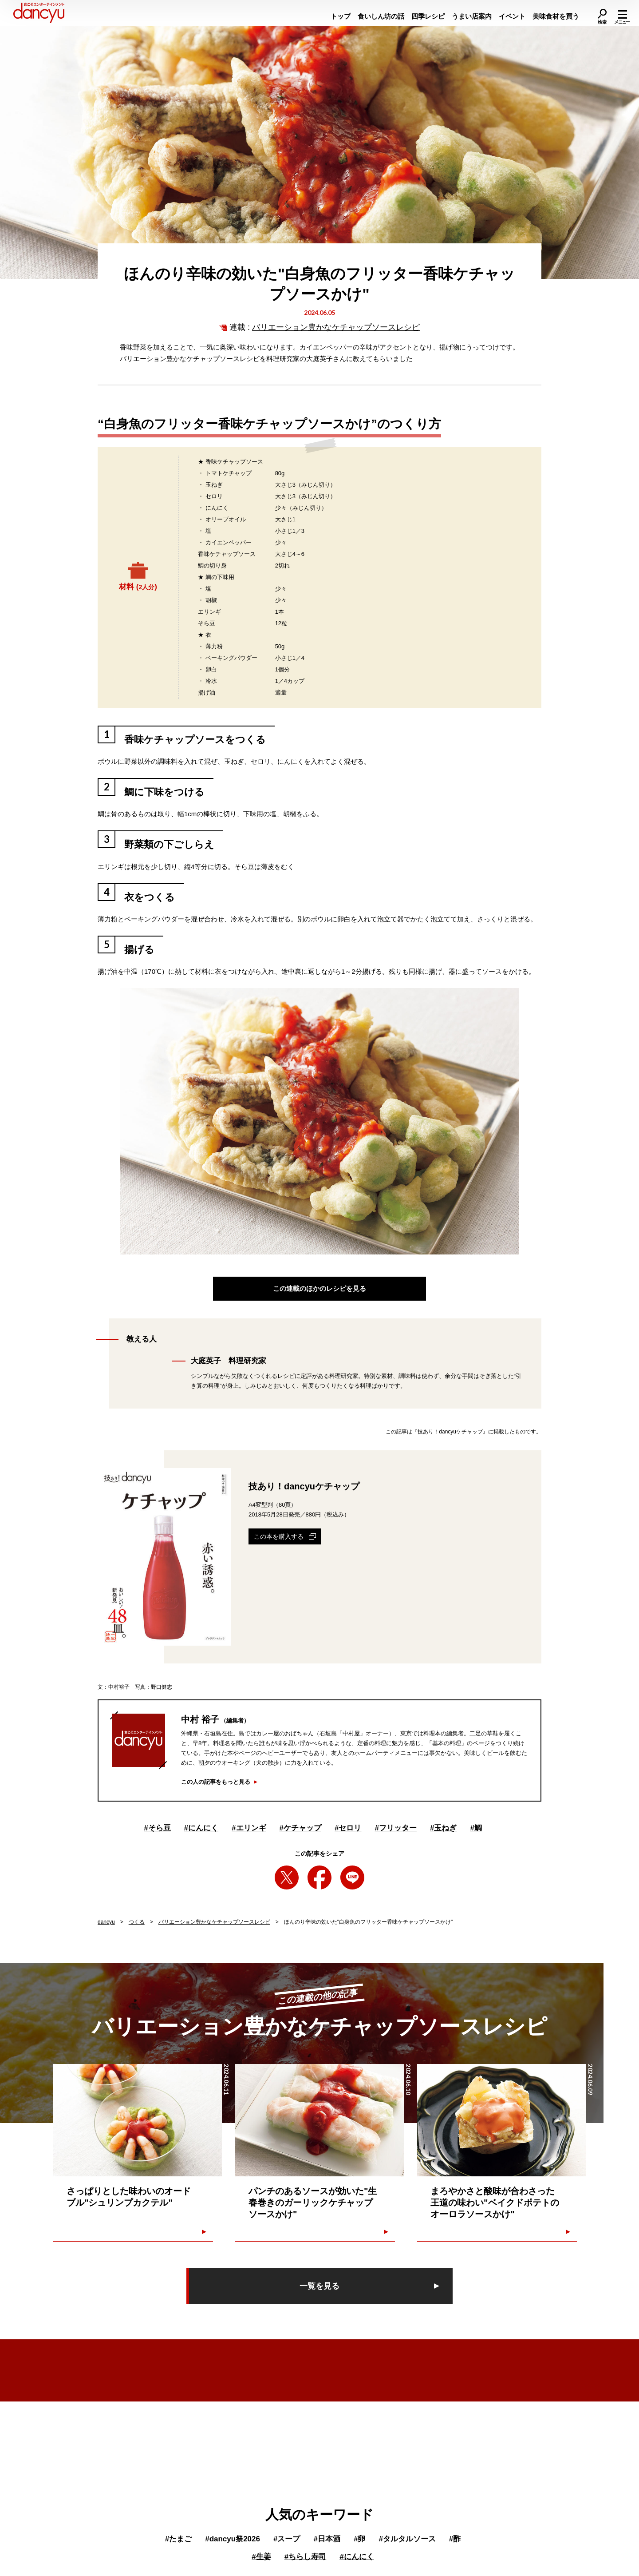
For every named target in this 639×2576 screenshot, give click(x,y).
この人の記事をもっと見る (215, 1781)
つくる (137, 1922)
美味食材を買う (555, 16)
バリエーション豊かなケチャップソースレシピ (336, 327)
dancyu (106, 1922)
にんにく (201, 1828)
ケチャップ (300, 1828)
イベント (512, 16)
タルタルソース (407, 2539)
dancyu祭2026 (232, 2539)
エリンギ (249, 1828)
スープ (286, 2539)
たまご (178, 2539)
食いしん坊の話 (381, 16)
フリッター (395, 1828)
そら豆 (157, 1828)
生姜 (261, 2556)
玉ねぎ (443, 1828)
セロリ (348, 1828)
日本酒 (326, 2539)
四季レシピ (428, 16)
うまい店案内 (472, 16)
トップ (341, 16)
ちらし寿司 (305, 2556)
